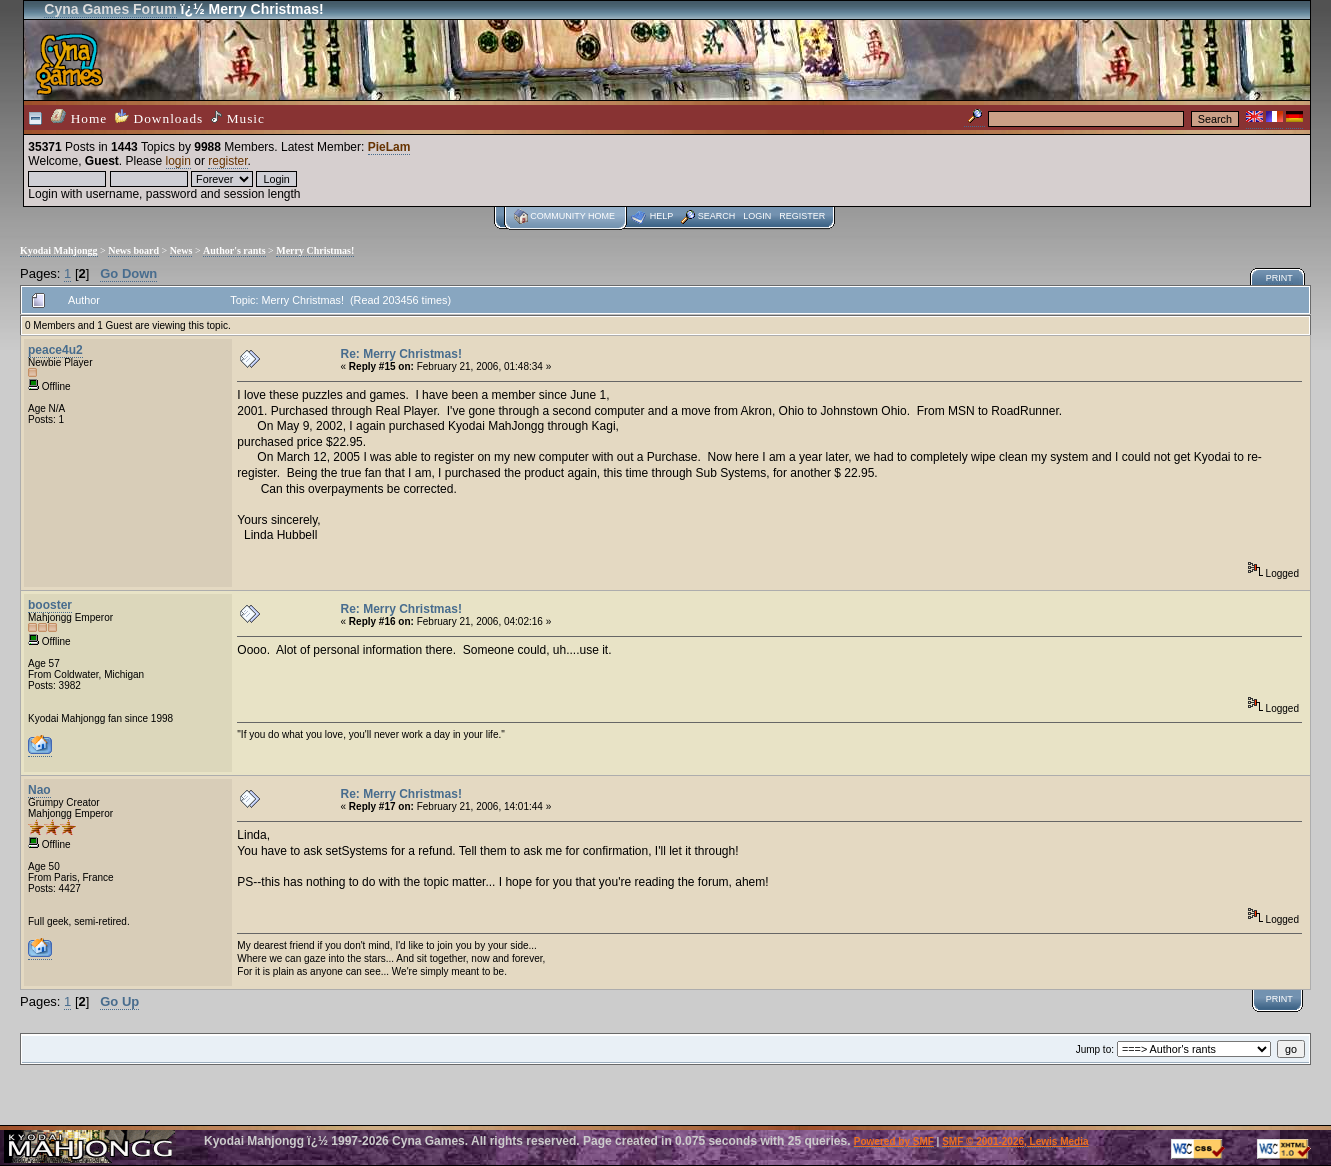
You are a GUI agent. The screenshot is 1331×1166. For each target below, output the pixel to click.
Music (238, 118)
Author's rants (234, 250)
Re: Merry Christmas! (401, 354)
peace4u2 (55, 350)
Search (717, 216)
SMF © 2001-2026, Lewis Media (1015, 1141)
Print (1279, 278)
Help (662, 216)
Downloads (159, 117)
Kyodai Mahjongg (59, 250)
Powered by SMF (894, 1141)
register (227, 161)
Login (757, 216)
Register (802, 216)
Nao (39, 790)
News (181, 250)
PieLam (389, 147)
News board (133, 250)
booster (50, 605)
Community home (572, 216)
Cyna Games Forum (110, 9)
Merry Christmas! (315, 250)
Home (79, 117)
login (178, 161)
